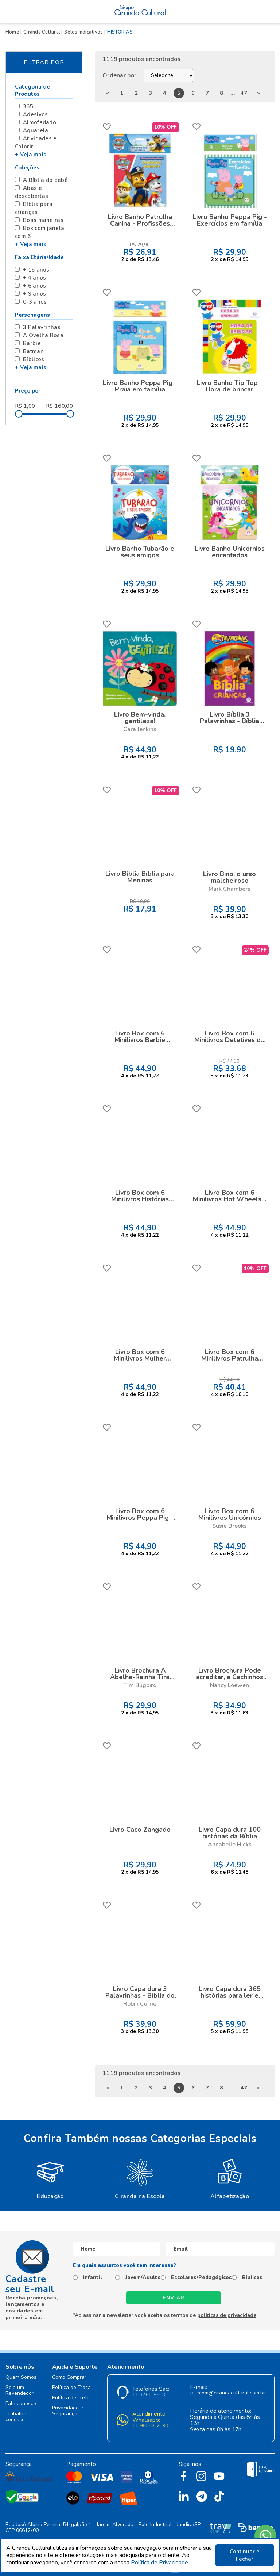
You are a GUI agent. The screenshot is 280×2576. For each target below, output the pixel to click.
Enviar (173, 2297)
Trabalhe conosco (15, 2417)
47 (244, 93)
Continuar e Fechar (245, 2555)
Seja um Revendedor (19, 2391)
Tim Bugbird (140, 1685)
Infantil (92, 2277)
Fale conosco (20, 2404)
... (232, 93)
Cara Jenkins (139, 729)
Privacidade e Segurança (67, 2411)
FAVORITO (107, 126)
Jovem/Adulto (143, 2277)
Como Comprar (69, 2377)
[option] (50, 2178)
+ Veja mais (30, 154)
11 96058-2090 (150, 2426)
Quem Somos (20, 2377)
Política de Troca (71, 2388)
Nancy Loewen (229, 1685)
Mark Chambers (229, 889)
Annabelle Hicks (230, 1844)
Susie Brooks (229, 1526)
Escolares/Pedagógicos (201, 2277)
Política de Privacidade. (160, 2563)
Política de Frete (71, 2398)
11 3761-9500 (148, 2395)
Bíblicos (252, 2277)
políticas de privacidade (226, 2315)
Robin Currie (139, 2004)
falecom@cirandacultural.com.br (227, 2393)
